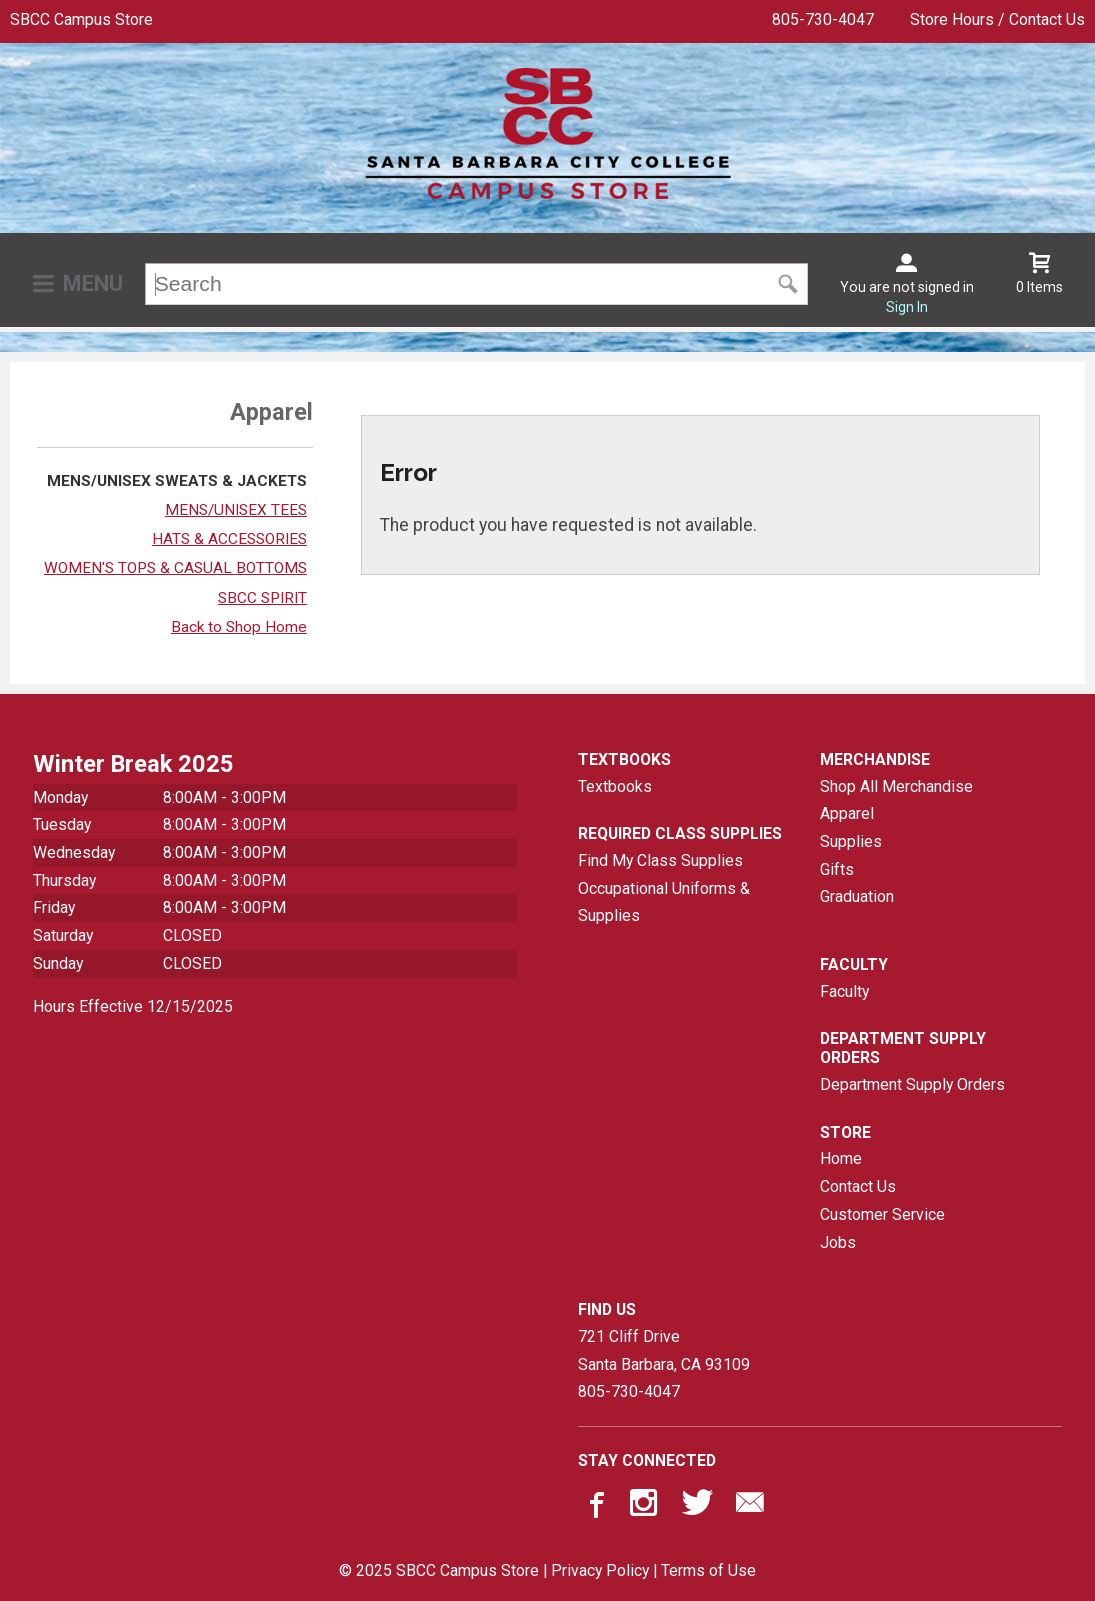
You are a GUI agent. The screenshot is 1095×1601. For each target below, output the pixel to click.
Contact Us (858, 1186)
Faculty (844, 991)
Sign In (907, 307)
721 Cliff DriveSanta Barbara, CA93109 (664, 1350)
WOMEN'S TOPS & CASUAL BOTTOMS (175, 568)
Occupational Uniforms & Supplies (664, 902)
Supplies (851, 841)
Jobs (838, 1242)
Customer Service (882, 1214)
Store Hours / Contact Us (997, 19)
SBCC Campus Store (81, 19)
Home (841, 1158)
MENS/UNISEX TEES (236, 510)
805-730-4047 (823, 19)
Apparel (847, 813)
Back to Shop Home (239, 627)
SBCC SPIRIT (262, 598)
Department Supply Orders (912, 1084)
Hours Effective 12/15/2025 (133, 1006)
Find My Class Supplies (660, 860)
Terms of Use (708, 1570)
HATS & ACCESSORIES (229, 539)
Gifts (837, 869)
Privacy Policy (600, 1570)
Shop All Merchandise (896, 786)
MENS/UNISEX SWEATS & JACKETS (177, 481)
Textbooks (615, 786)
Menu (93, 283)
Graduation (857, 896)
